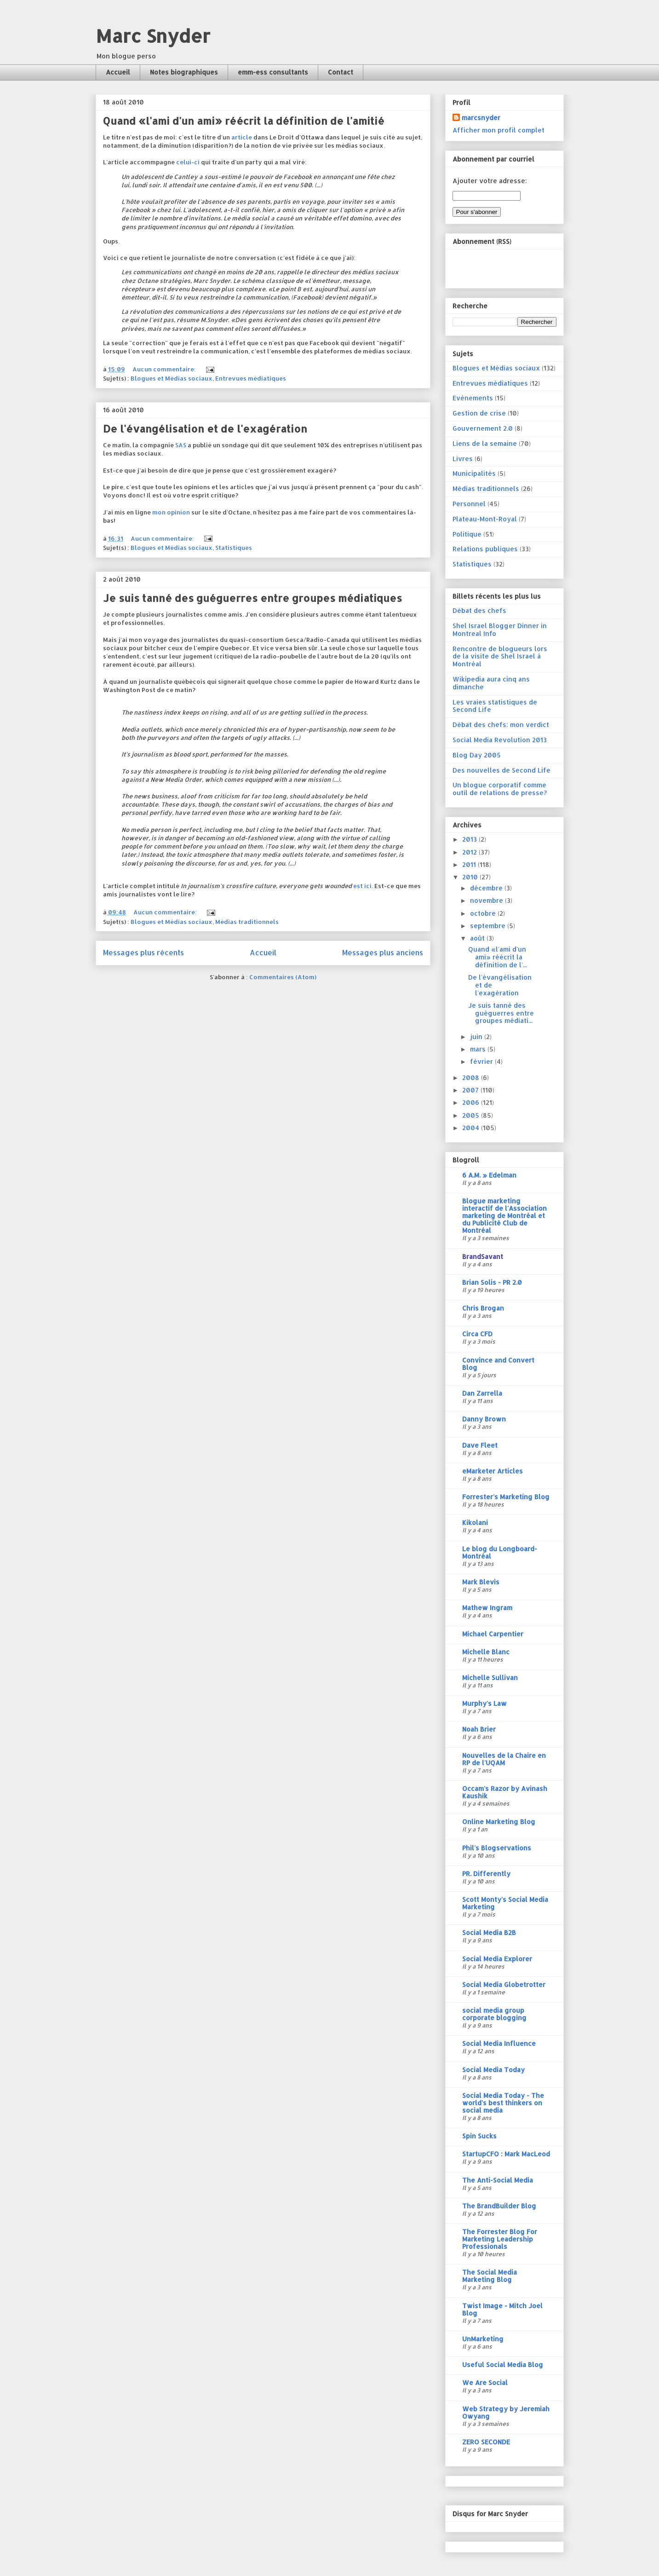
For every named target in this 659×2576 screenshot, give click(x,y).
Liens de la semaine (485, 443)
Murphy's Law (484, 1703)
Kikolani (475, 1522)
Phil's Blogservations (496, 1848)
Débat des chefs (479, 610)
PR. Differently (486, 1873)
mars (478, 1049)
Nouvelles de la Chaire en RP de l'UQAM (504, 1759)
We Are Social (485, 2382)
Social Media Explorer (497, 1959)
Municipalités (474, 473)
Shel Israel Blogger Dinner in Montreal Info (500, 629)
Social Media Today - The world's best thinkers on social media (503, 2102)
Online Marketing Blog (498, 1821)
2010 (471, 877)
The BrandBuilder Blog (499, 2206)
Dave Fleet (480, 1445)
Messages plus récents (143, 952)
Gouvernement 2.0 (483, 428)
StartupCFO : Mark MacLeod (506, 2154)
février (482, 1061)
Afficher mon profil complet (498, 130)
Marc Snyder (153, 35)
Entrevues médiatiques (250, 378)
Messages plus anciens (382, 952)
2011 (470, 864)
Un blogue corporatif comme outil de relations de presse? (500, 789)
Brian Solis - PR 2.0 (492, 1282)
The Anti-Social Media (497, 2180)
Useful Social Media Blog (502, 2364)
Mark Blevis (480, 1582)
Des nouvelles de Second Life (501, 770)
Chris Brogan (483, 1308)
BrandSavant (482, 1256)
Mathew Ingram (487, 1607)
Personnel (469, 504)
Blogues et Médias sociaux (171, 378)
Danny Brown (484, 1419)
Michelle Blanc (486, 1652)
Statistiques (233, 547)
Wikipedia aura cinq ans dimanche (491, 683)
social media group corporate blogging (494, 2014)
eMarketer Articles (492, 1471)
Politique (467, 534)
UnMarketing (483, 2339)
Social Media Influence (499, 2043)
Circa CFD (477, 1334)
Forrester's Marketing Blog (506, 1497)
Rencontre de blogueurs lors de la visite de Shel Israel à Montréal (500, 656)
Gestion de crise (479, 413)
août (478, 938)
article (241, 137)
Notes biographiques (184, 72)
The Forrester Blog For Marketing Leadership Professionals (499, 2239)
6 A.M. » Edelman (489, 1175)
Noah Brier (479, 1729)
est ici (362, 885)
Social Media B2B (489, 1932)
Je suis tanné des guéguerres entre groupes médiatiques (252, 597)
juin (477, 1036)
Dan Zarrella (482, 1393)
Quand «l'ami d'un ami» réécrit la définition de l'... (497, 957)
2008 (471, 1077)
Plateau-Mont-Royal (485, 519)
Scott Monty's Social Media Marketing (505, 1903)
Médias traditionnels (247, 921)
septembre (488, 926)
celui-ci (188, 162)
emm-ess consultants (273, 72)
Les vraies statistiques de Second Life (495, 706)
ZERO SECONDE (486, 2442)
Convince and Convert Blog (498, 1363)
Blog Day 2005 (477, 755)
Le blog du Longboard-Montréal (499, 1552)
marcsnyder (481, 117)
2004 (471, 1128)
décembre (487, 888)
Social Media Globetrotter (503, 1984)
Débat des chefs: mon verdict (501, 724)
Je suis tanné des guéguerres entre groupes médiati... (501, 1013)
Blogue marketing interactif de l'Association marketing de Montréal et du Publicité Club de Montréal (504, 1215)
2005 (471, 1115)
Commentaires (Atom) (282, 977)
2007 (471, 1090)
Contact (340, 72)
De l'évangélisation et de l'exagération (205, 428)
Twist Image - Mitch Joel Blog (502, 2309)
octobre (484, 913)
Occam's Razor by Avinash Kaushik (504, 1792)
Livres (463, 458)
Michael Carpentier (492, 1634)
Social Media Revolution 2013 (500, 740)
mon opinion (171, 512)
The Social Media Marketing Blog (489, 2275)
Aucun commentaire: (164, 369)
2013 (470, 839)
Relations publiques (485, 549)
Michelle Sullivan (490, 1677)
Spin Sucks (479, 2136)
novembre (487, 900)
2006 (471, 1102)
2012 (470, 852)
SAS (180, 445)
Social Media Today (493, 2070)
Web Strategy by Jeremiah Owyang (506, 2412)
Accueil (118, 72)
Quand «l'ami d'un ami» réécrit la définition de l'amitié (243, 120)
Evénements (473, 398)
